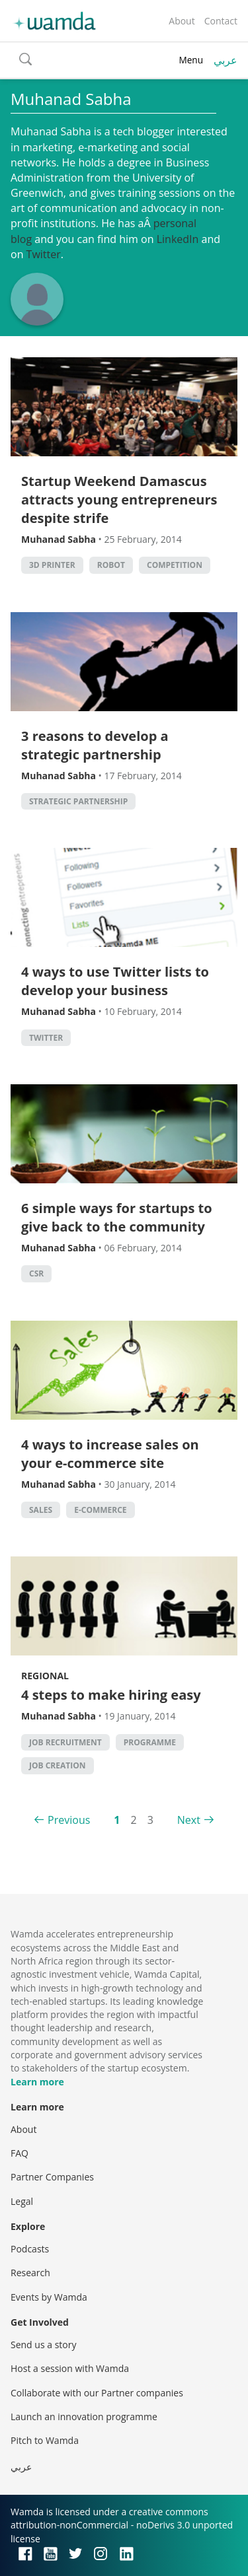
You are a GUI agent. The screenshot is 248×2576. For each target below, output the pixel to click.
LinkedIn (178, 239)
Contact (220, 21)
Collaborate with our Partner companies (97, 2392)
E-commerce (100, 1509)
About (181, 21)
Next (188, 1820)
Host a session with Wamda (70, 2368)
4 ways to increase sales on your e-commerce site (110, 1454)
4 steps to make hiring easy (111, 1695)
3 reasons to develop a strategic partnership (95, 745)
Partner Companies (52, 2177)
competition (174, 565)
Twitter (43, 254)
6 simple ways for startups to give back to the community (116, 1217)
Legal (22, 2201)
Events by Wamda (49, 2297)
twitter (46, 1037)
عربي (225, 60)
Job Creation (57, 1765)
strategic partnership (78, 801)
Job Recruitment (65, 1742)
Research (30, 2272)
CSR (36, 1273)
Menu (191, 59)
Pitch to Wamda (45, 2440)
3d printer (52, 565)
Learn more (37, 2081)
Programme (150, 1742)
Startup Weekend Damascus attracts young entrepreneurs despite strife (119, 499)
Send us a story (43, 2344)
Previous (69, 1820)
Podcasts (30, 2249)
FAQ (19, 2153)
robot (111, 565)
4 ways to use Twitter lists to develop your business (115, 981)
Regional (45, 1675)
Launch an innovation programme (84, 2416)
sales (40, 1509)
